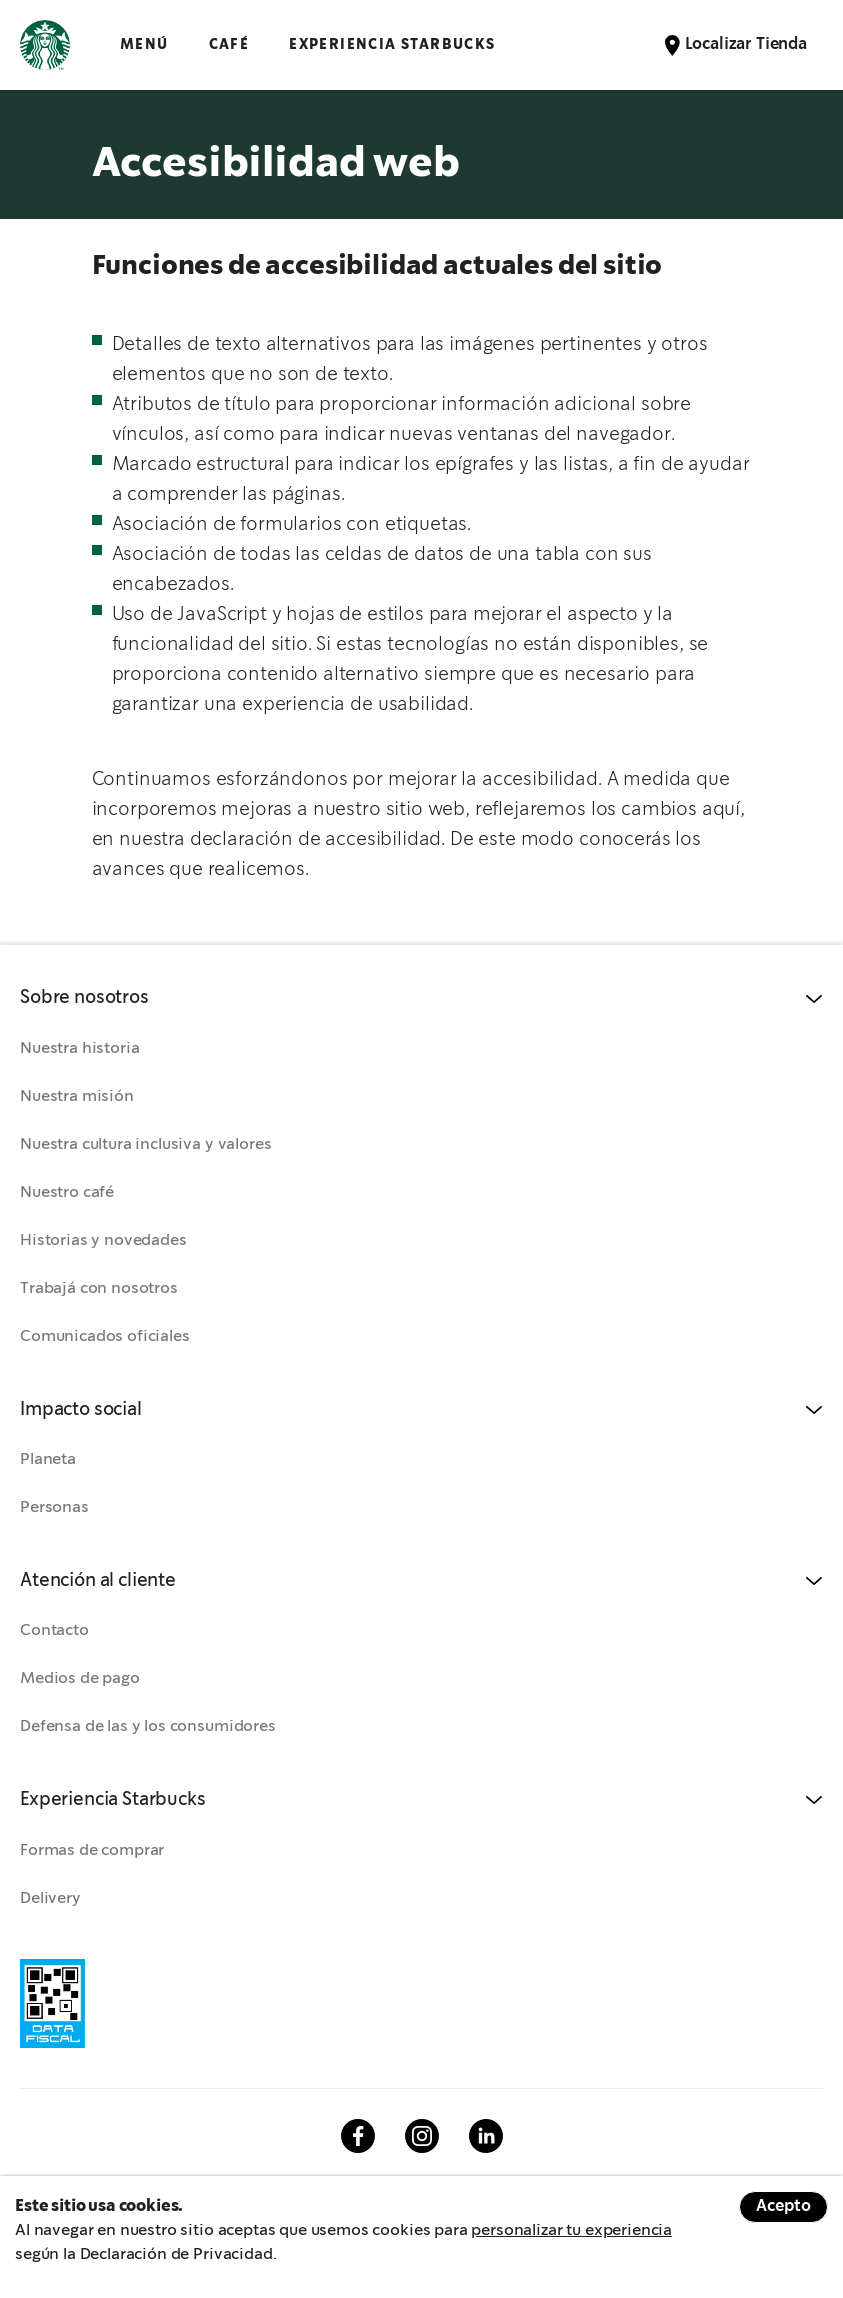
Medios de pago (80, 1678)
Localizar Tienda (746, 44)
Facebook (358, 2136)
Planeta (48, 1459)
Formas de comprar (92, 1850)
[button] (421, 998)
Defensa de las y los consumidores (148, 1726)
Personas (54, 1507)
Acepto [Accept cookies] (783, 2206)
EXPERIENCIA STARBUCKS (392, 44)
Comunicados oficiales (105, 1336)
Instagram (422, 2136)
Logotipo (45, 45)
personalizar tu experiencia (571, 2230)
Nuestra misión (77, 1096)
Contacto (54, 1630)
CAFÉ (229, 44)
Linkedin (486, 2136)
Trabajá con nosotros (99, 1288)
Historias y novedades (103, 1240)
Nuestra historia (79, 1048)
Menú (144, 44)
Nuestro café (67, 1192)
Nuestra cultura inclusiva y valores (145, 1144)
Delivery (50, 1898)
